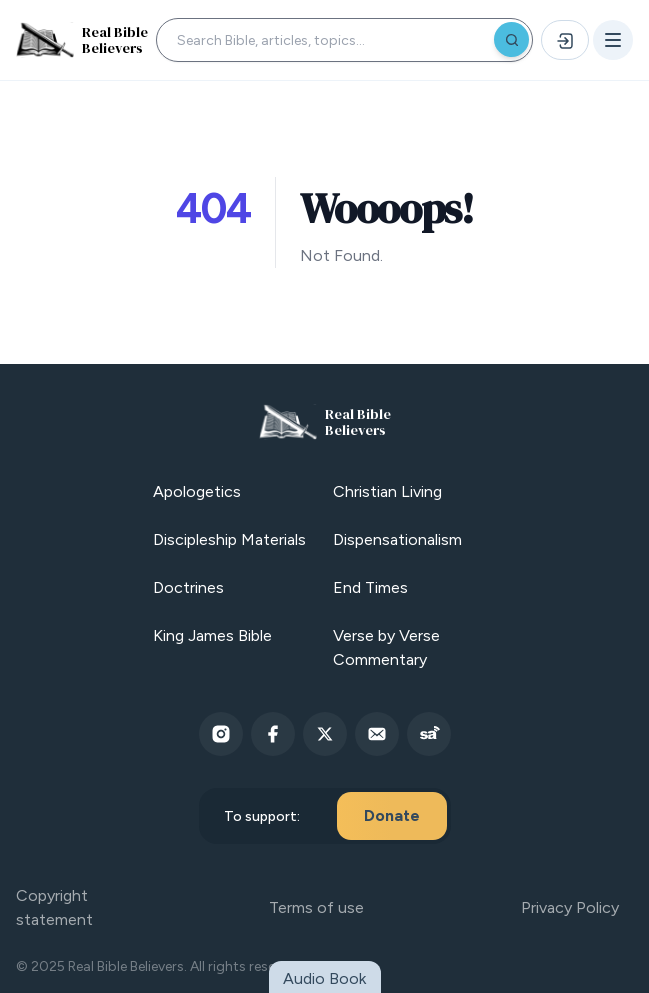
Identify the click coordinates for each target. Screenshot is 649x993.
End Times (370, 587)
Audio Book (324, 978)
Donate (392, 815)
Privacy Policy (570, 907)
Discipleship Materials (229, 539)
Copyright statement (54, 907)
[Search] (511, 39)
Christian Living (387, 491)
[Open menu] (613, 40)
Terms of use (316, 907)
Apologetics (197, 491)
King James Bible (212, 635)
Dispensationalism (397, 539)
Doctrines (188, 587)
